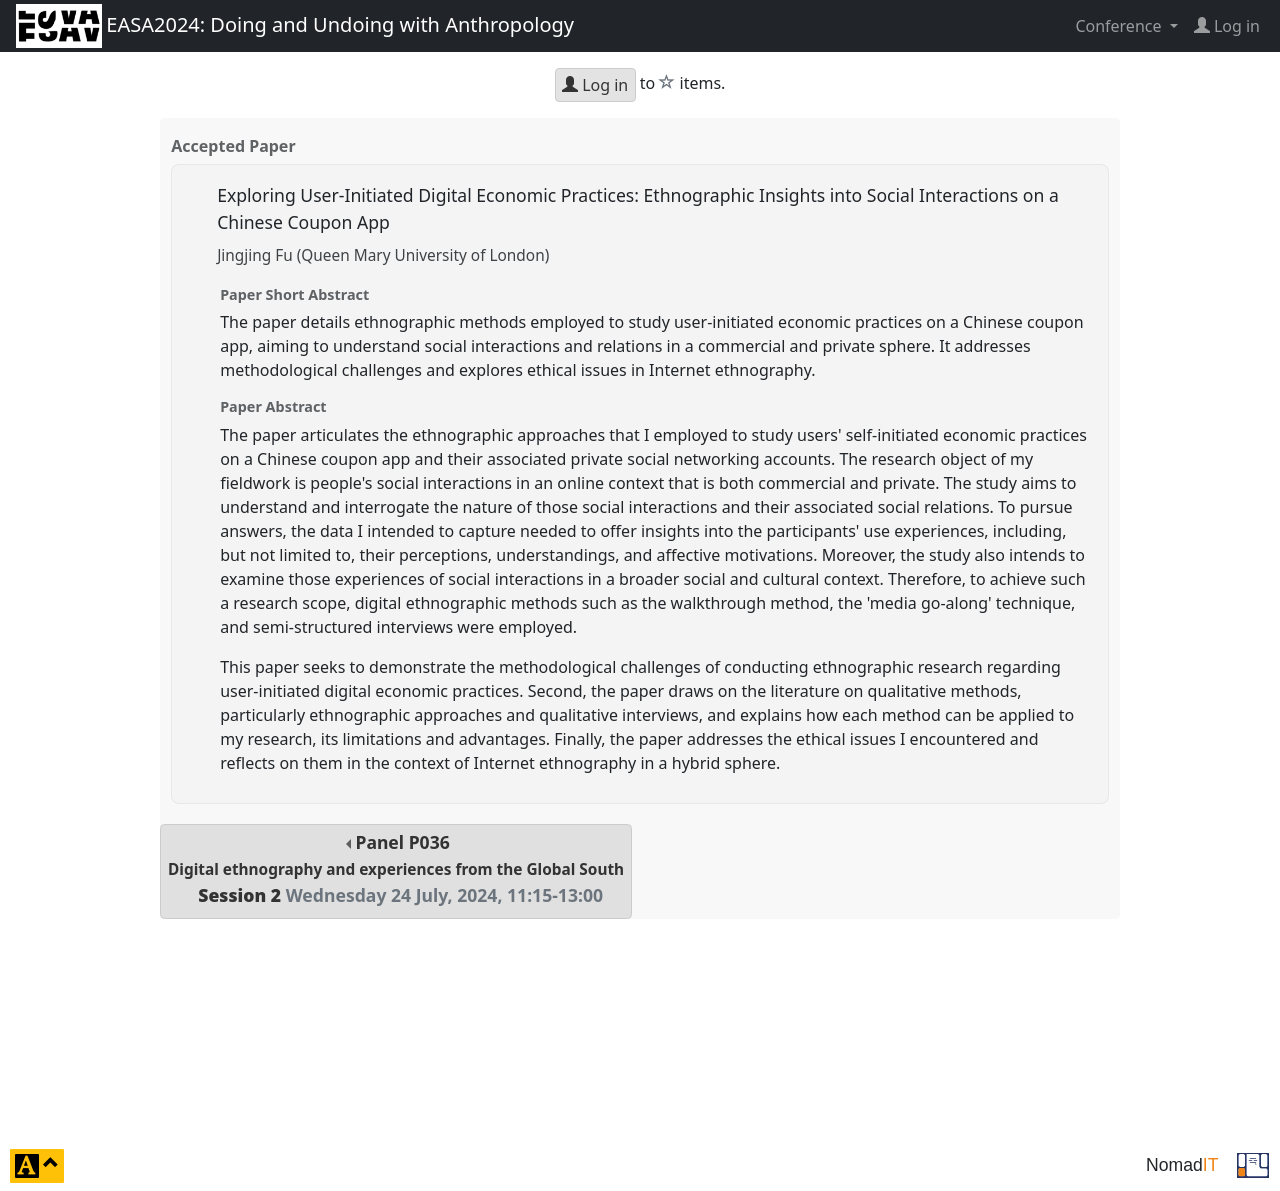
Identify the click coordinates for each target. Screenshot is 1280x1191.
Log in (595, 85)
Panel (396, 868)
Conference (1120, 26)
